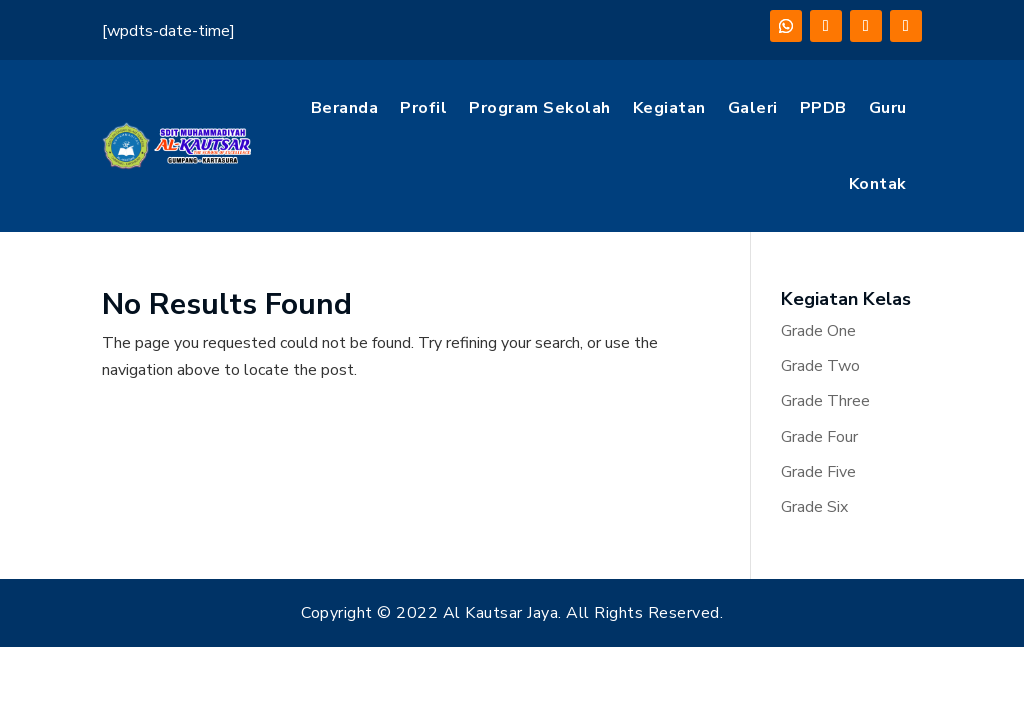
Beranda (345, 108)
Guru (888, 108)
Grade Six (814, 507)
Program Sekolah (540, 108)
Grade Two (820, 366)
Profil (423, 108)
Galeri (753, 108)
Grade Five (818, 472)
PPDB (823, 108)
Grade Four (819, 437)
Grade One (818, 331)
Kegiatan (669, 108)
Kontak (878, 184)
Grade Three (825, 401)
